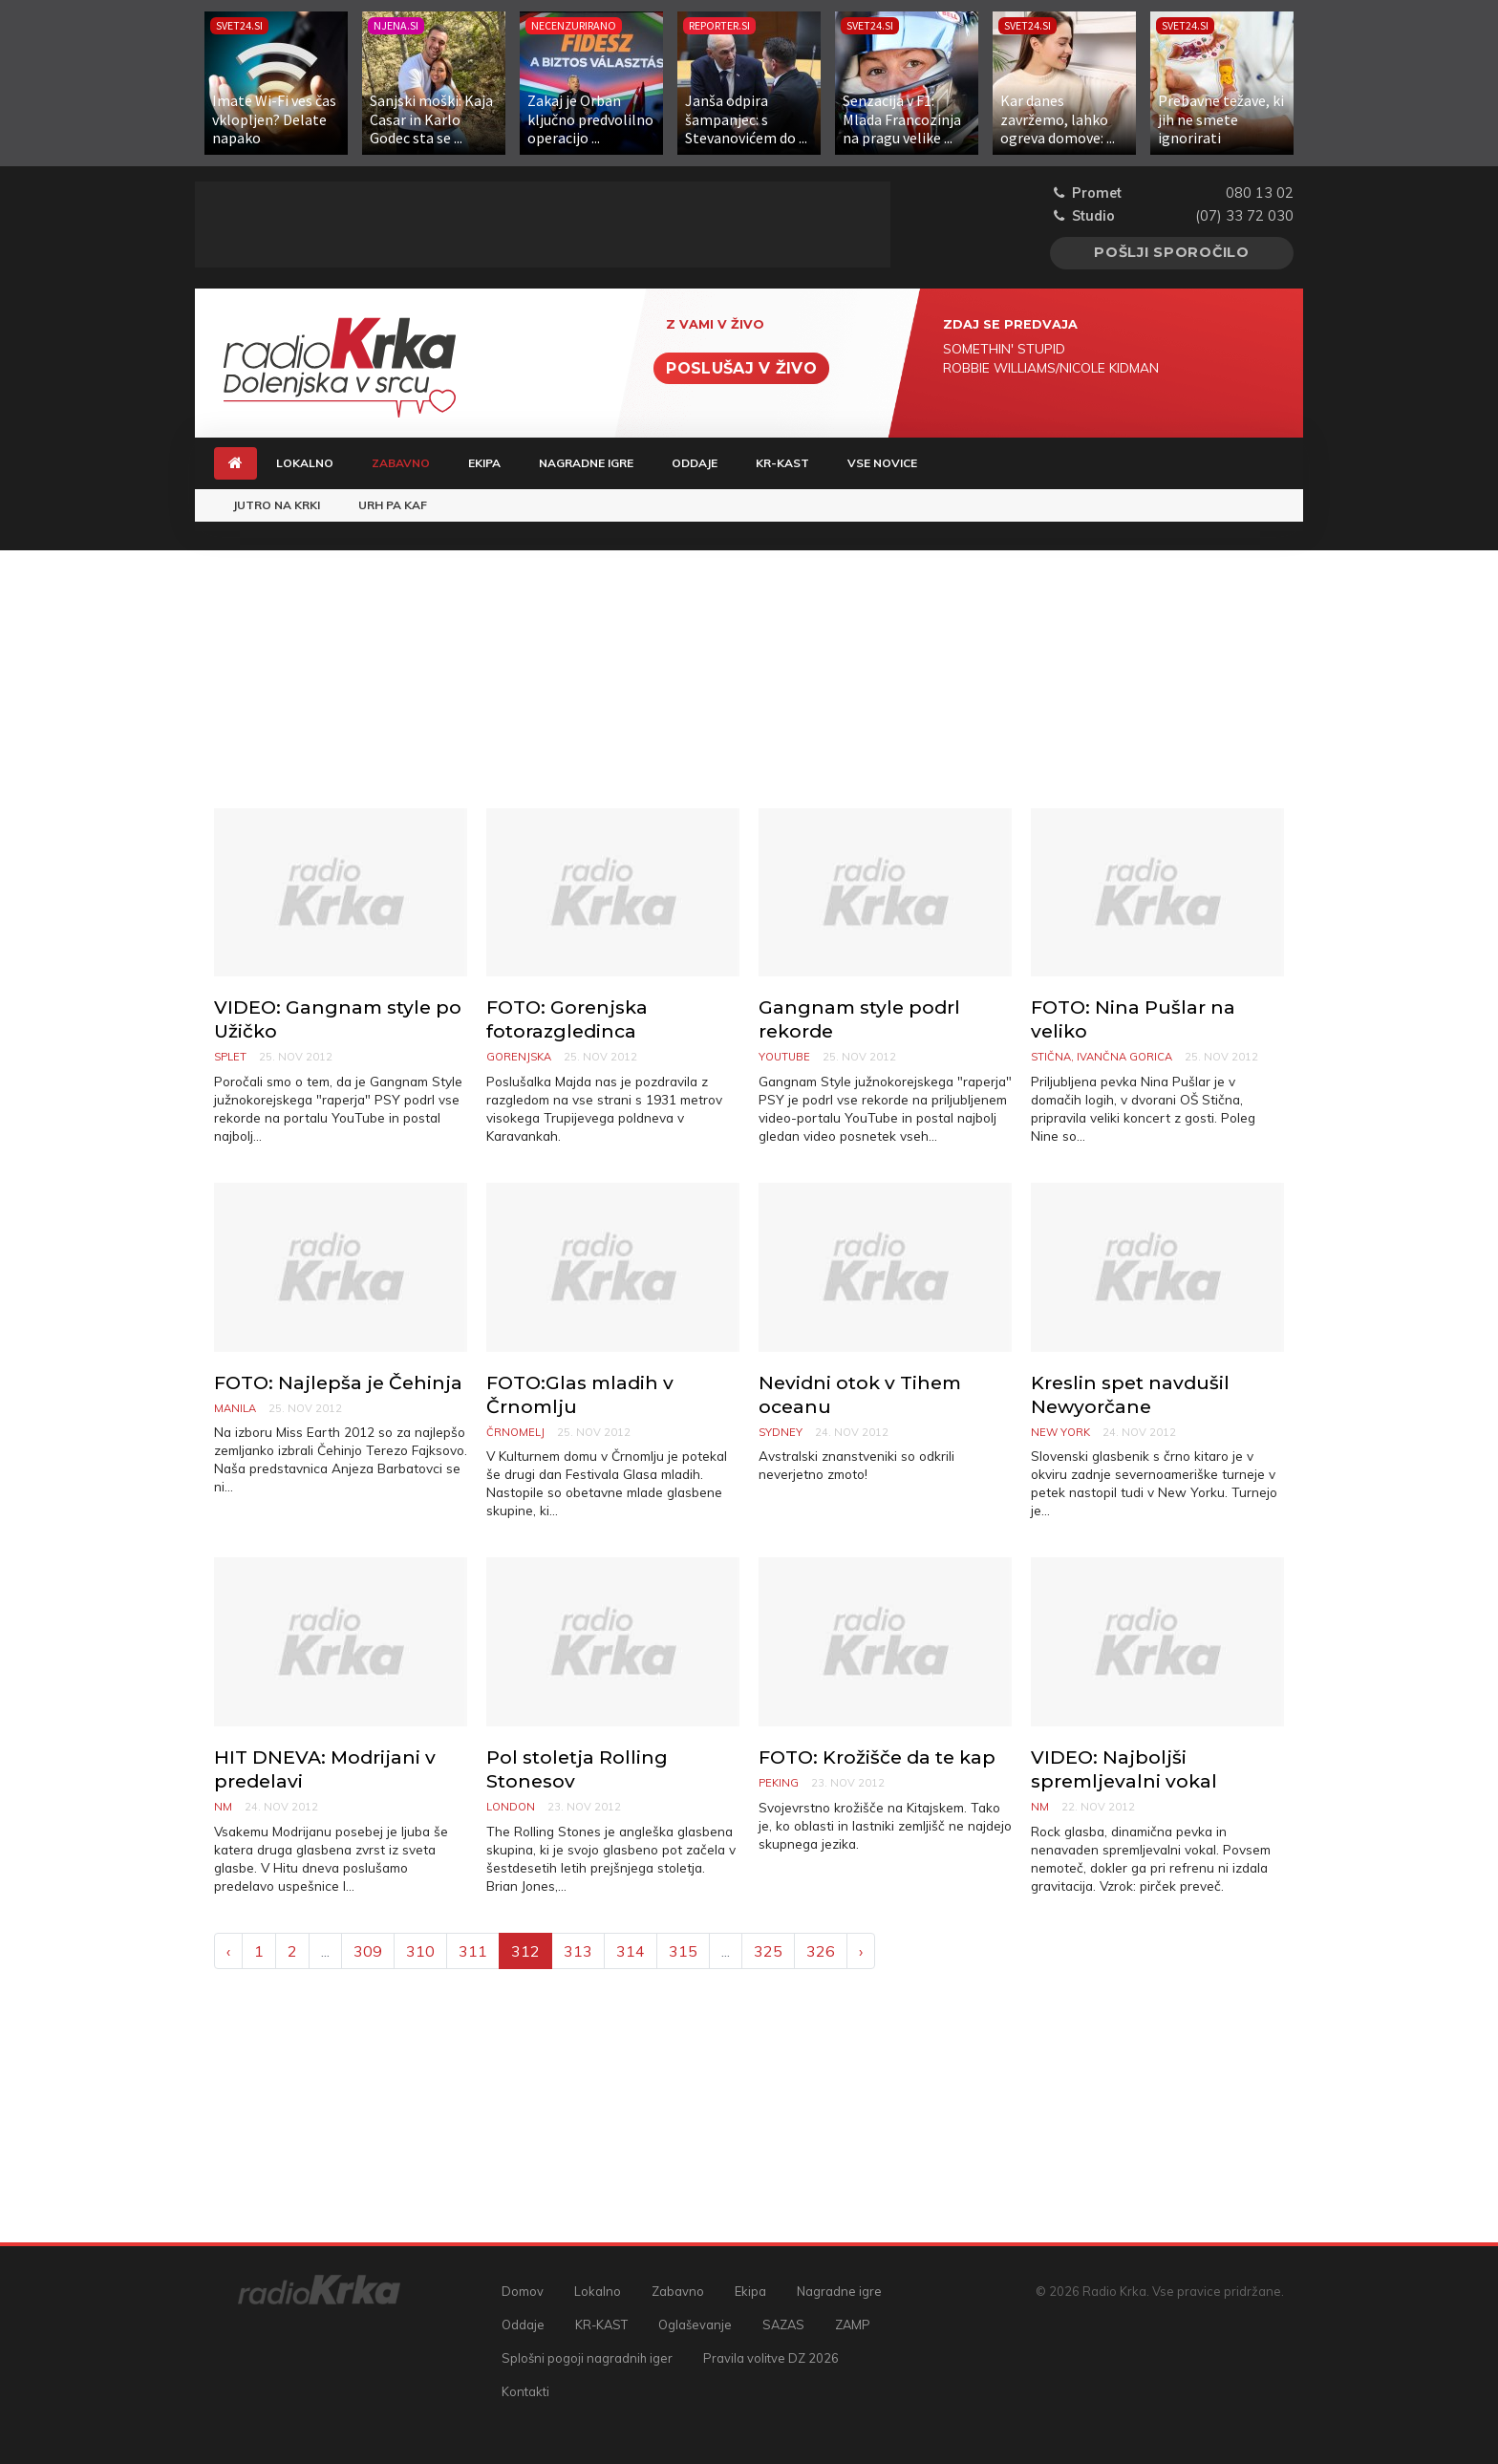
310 (420, 1950)
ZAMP (852, 2324)
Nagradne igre (586, 463)
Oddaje (694, 463)
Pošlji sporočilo (1172, 252)
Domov (523, 2291)
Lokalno (304, 463)
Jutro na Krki (276, 505)
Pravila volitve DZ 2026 (771, 2358)
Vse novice (882, 463)
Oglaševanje (695, 2324)
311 (473, 1950)
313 (578, 1950)
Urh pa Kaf (392, 505)
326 (820, 1950)
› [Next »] (861, 1950)
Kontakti (525, 2391)
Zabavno (410, 462)
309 (367, 1950)
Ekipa (484, 463)
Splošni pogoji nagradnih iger (587, 2358)
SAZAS (783, 2324)
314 (630, 1950)
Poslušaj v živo (741, 368)
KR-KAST (782, 463)
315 (683, 1950)
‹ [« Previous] (228, 1950)
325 (768, 1950)
